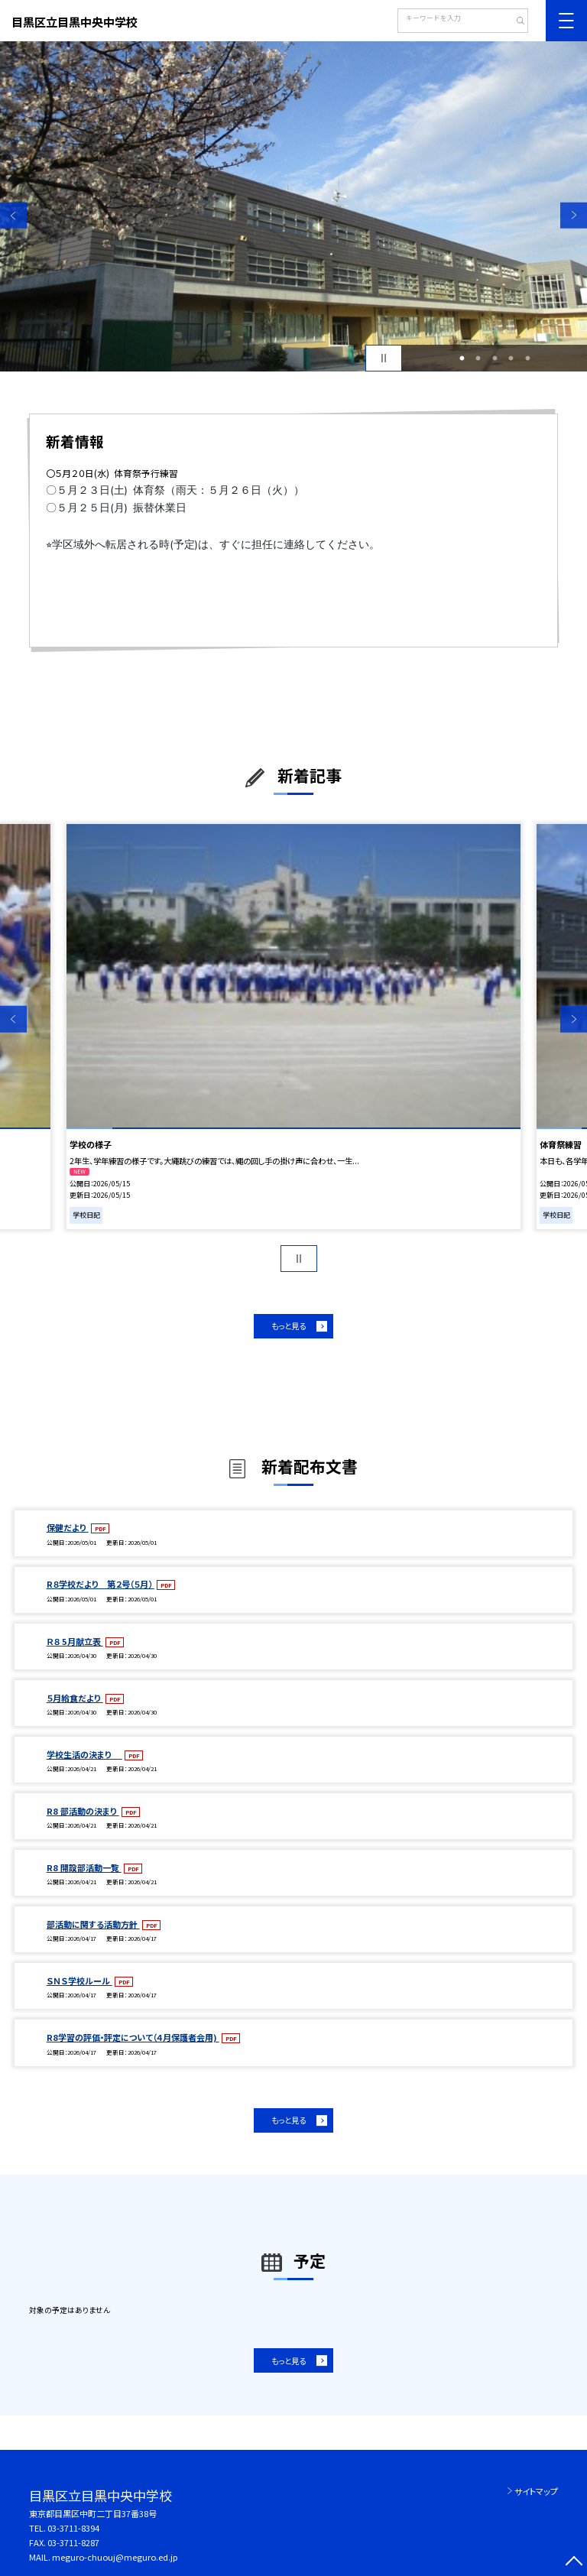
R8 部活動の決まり (83, 1811)
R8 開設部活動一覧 (84, 1867)
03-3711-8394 (73, 2528)
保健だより (68, 1527)
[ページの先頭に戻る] (573, 2562)
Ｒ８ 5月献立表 (75, 1641)
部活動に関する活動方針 (93, 1924)
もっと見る (288, 1326)
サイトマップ (536, 2491)
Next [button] (573, 215)
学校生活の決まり (84, 1754)
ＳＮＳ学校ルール (79, 1980)
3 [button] (494, 358)
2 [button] (478, 358)
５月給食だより (75, 1698)
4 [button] (511, 358)
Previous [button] (13, 215)
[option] (293, 206)
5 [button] (527, 358)
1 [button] (461, 358)
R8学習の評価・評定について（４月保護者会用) (133, 2037)
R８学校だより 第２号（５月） (100, 1584)
